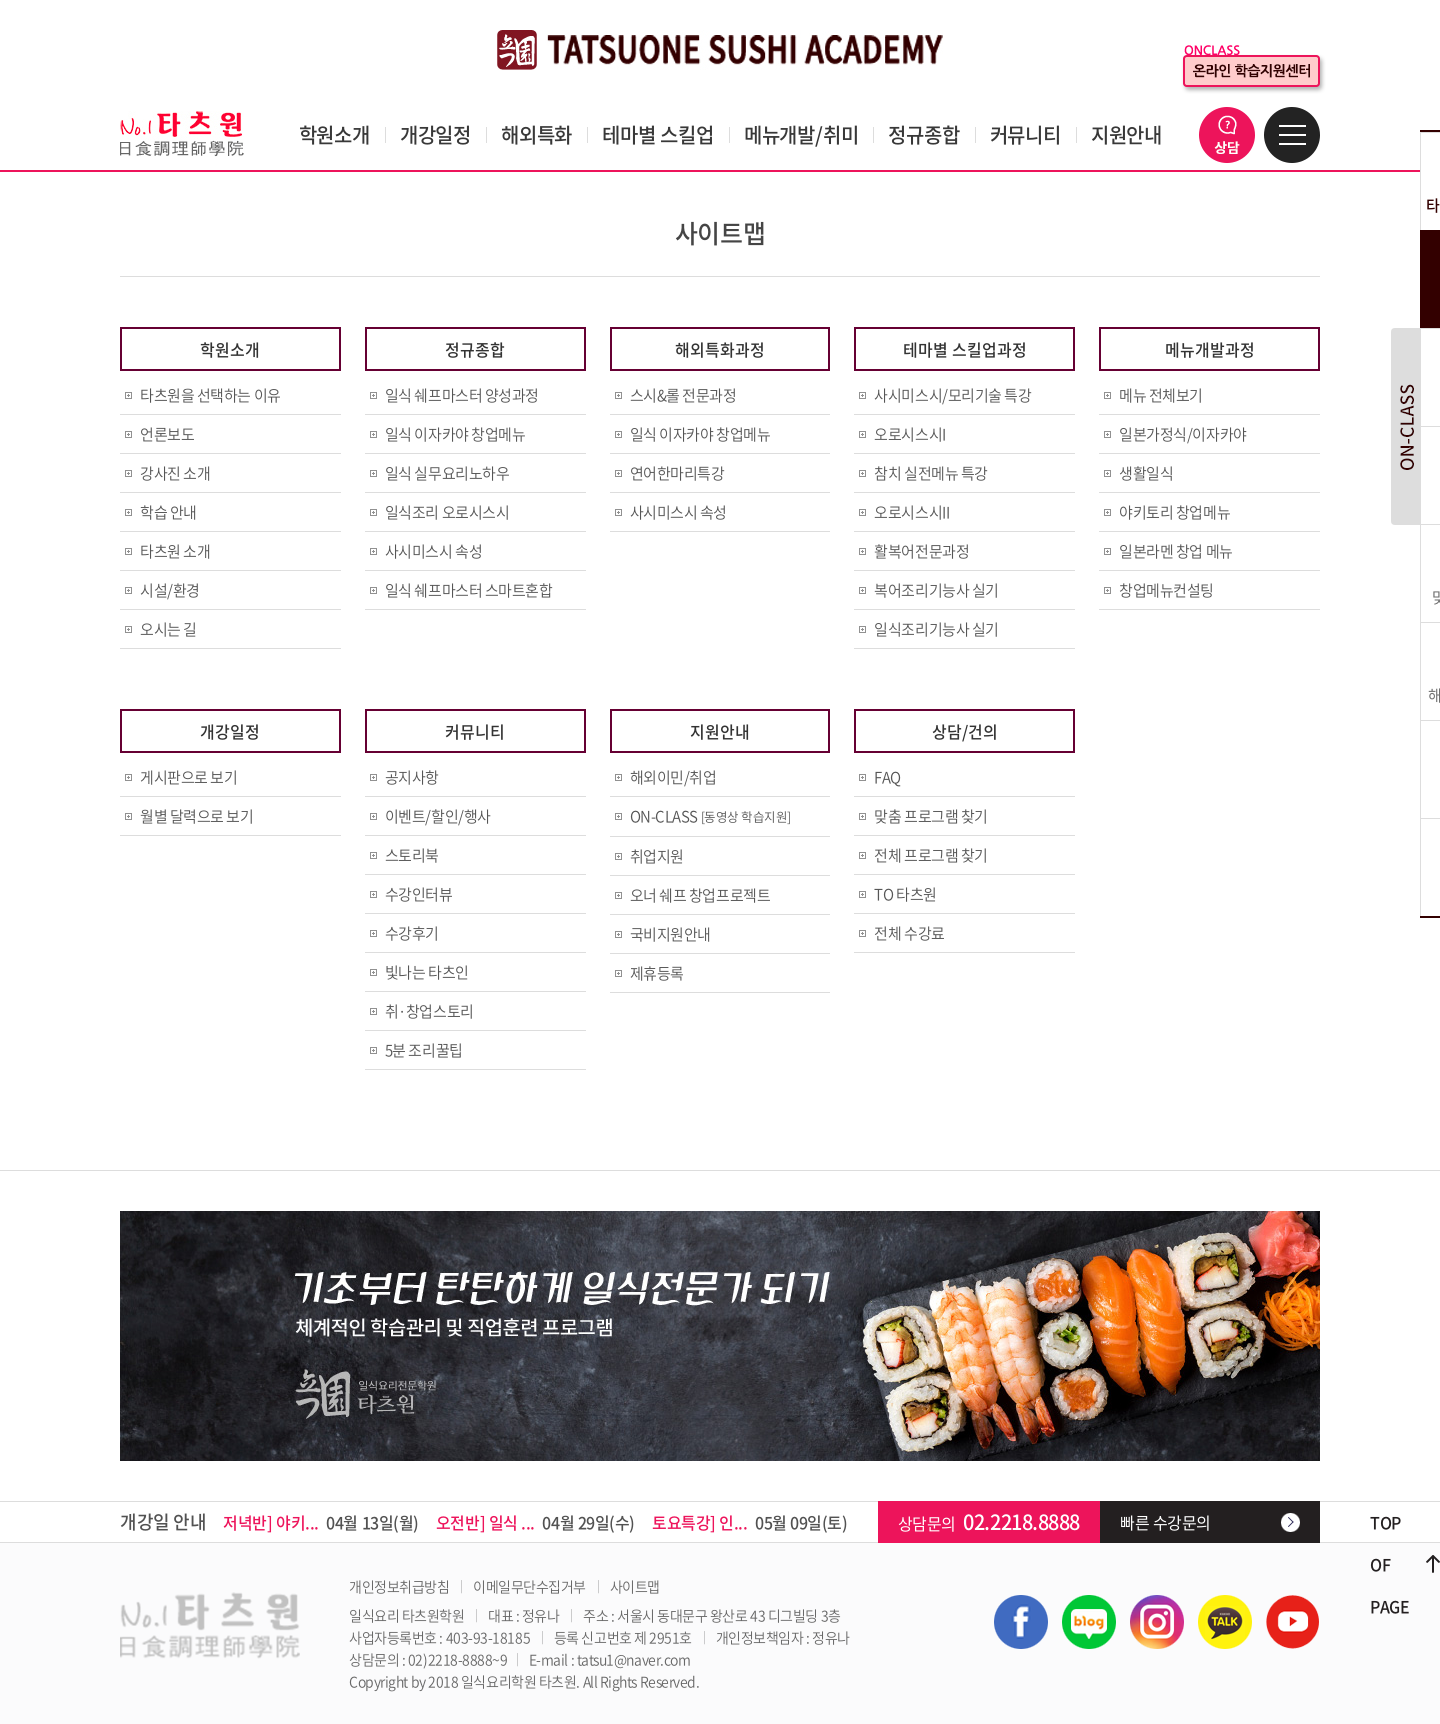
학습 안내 (168, 512)
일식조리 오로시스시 (447, 512)
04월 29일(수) (535, 1522)
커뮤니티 (1025, 134)
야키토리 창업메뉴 (1174, 512)
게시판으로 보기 (188, 777)
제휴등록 (657, 973)
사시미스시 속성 (433, 551)
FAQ (887, 777)
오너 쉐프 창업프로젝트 (700, 895)
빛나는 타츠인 (427, 972)
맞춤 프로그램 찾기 (931, 816)
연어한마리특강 (677, 473)
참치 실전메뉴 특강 (931, 473)
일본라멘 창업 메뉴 (1176, 551)
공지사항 (412, 777)
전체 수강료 (909, 933)
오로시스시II (911, 512)
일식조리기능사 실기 (936, 629)
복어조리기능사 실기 (936, 590)
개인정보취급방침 (399, 1586)
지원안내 (1126, 134)
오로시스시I (909, 434)
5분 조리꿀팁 (424, 1050)
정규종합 (923, 134)
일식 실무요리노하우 (447, 473)
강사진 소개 (175, 473)
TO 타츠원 (905, 894)
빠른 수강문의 (1165, 1522)
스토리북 (412, 855)
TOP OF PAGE (1389, 1564)
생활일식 (1146, 473)
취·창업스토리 (429, 1011)
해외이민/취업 (673, 777)
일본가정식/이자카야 (1183, 434)
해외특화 (536, 134)
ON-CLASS (710, 816)
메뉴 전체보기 (1161, 395)
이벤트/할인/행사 (438, 816)
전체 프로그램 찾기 (931, 855)
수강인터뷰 (419, 894)
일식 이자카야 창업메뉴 (455, 434)
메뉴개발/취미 (801, 134)
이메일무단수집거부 (529, 1586)
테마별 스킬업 (658, 134)
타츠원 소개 (175, 551)
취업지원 (657, 856)
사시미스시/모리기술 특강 (952, 395)
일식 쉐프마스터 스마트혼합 (469, 590)
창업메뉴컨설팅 (1166, 590)
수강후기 (412, 933)
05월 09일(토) (750, 1522)
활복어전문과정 (921, 551)
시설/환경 (170, 590)
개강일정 (435, 134)
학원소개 (334, 134)
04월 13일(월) (321, 1522)
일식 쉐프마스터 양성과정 (462, 395)
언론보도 (167, 434)
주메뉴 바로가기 (0, 0)
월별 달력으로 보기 (197, 816)
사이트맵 (635, 1586)
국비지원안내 (670, 934)
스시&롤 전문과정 (683, 395)
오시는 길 (168, 629)
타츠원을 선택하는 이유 (210, 395)
